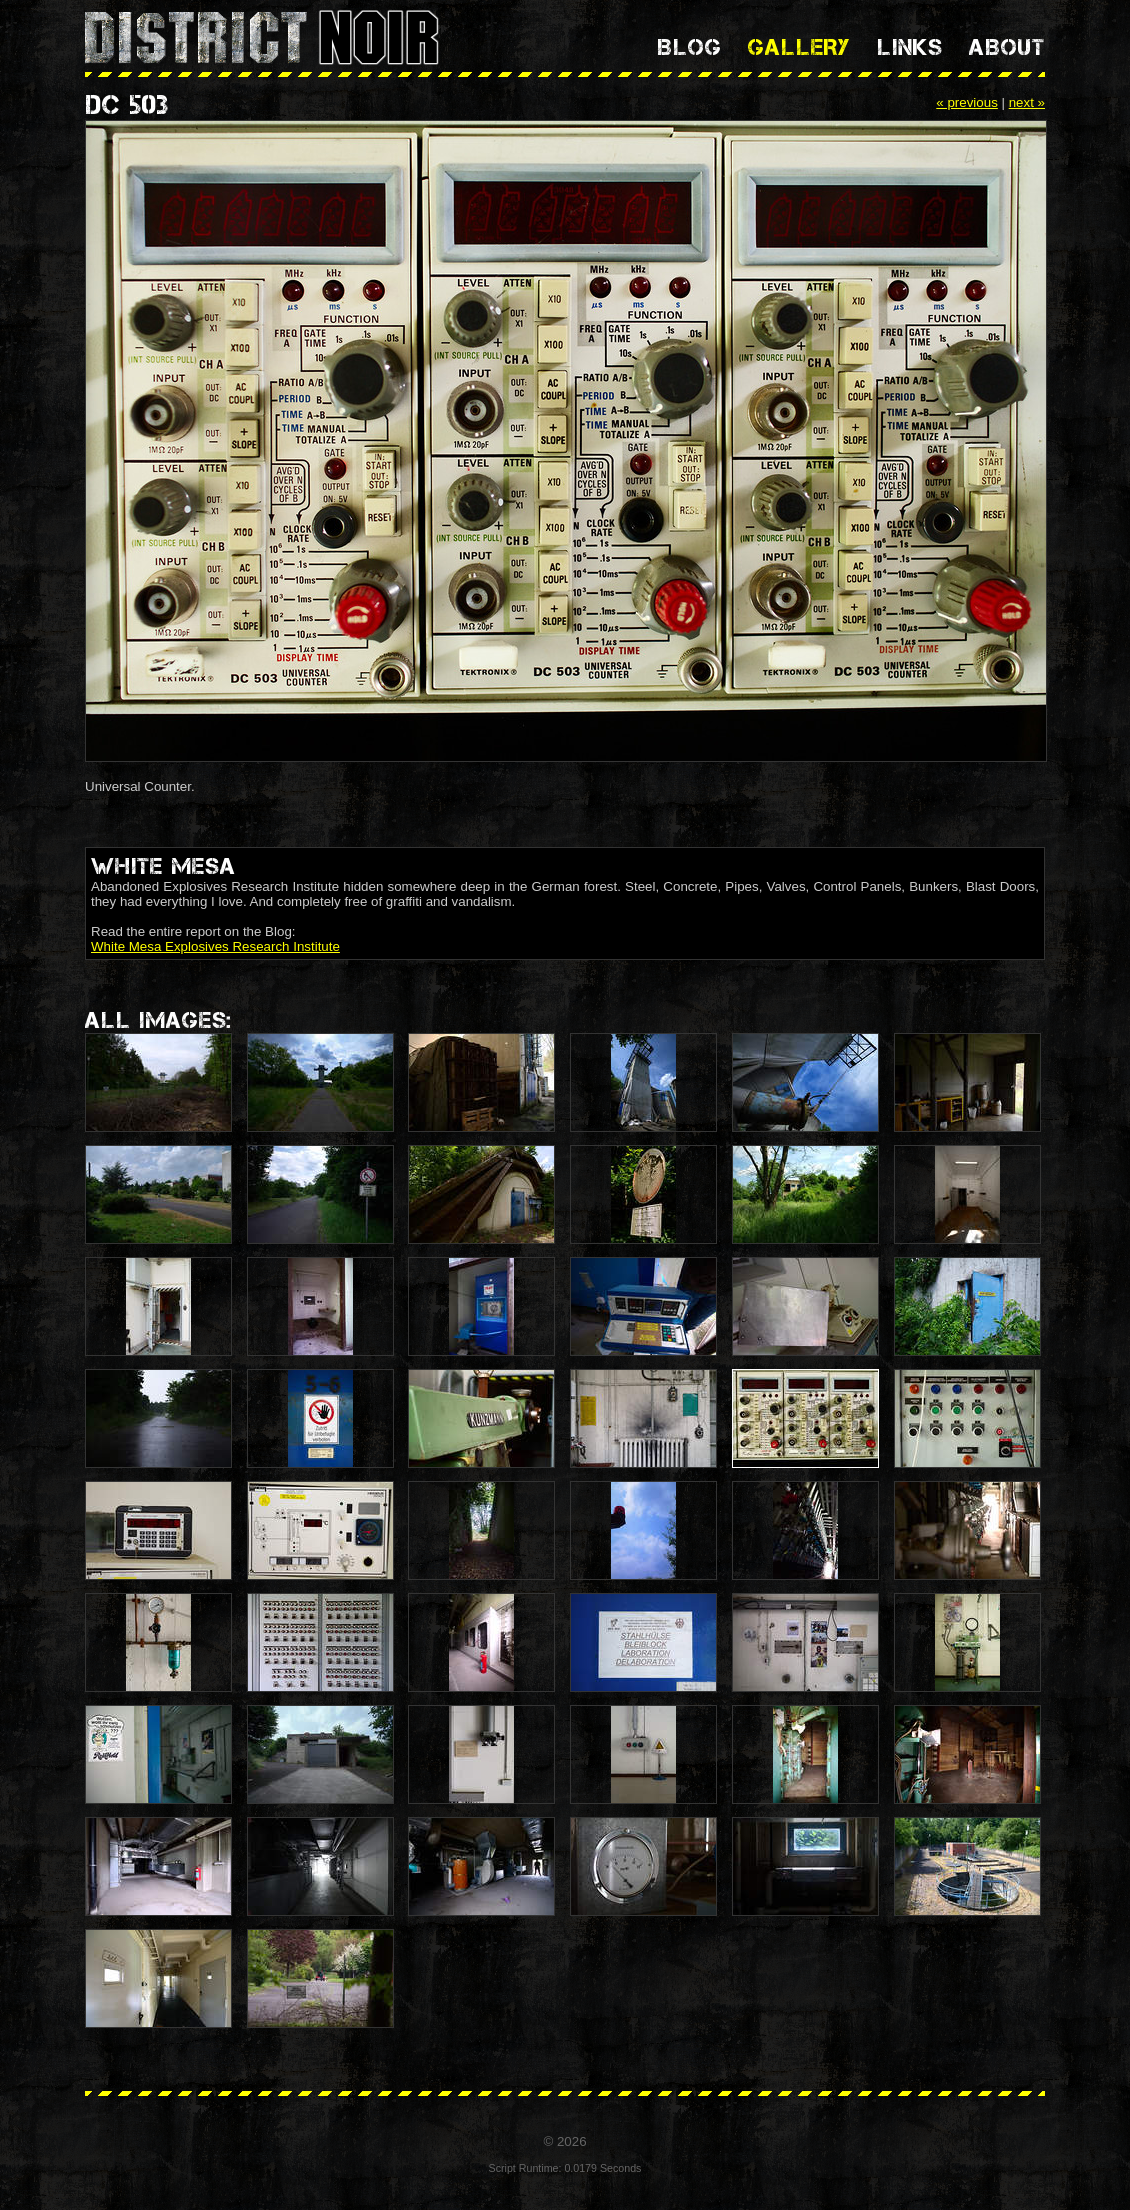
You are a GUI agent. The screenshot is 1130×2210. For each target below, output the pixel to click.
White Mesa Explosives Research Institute (215, 946)
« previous (967, 102)
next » (1027, 102)
